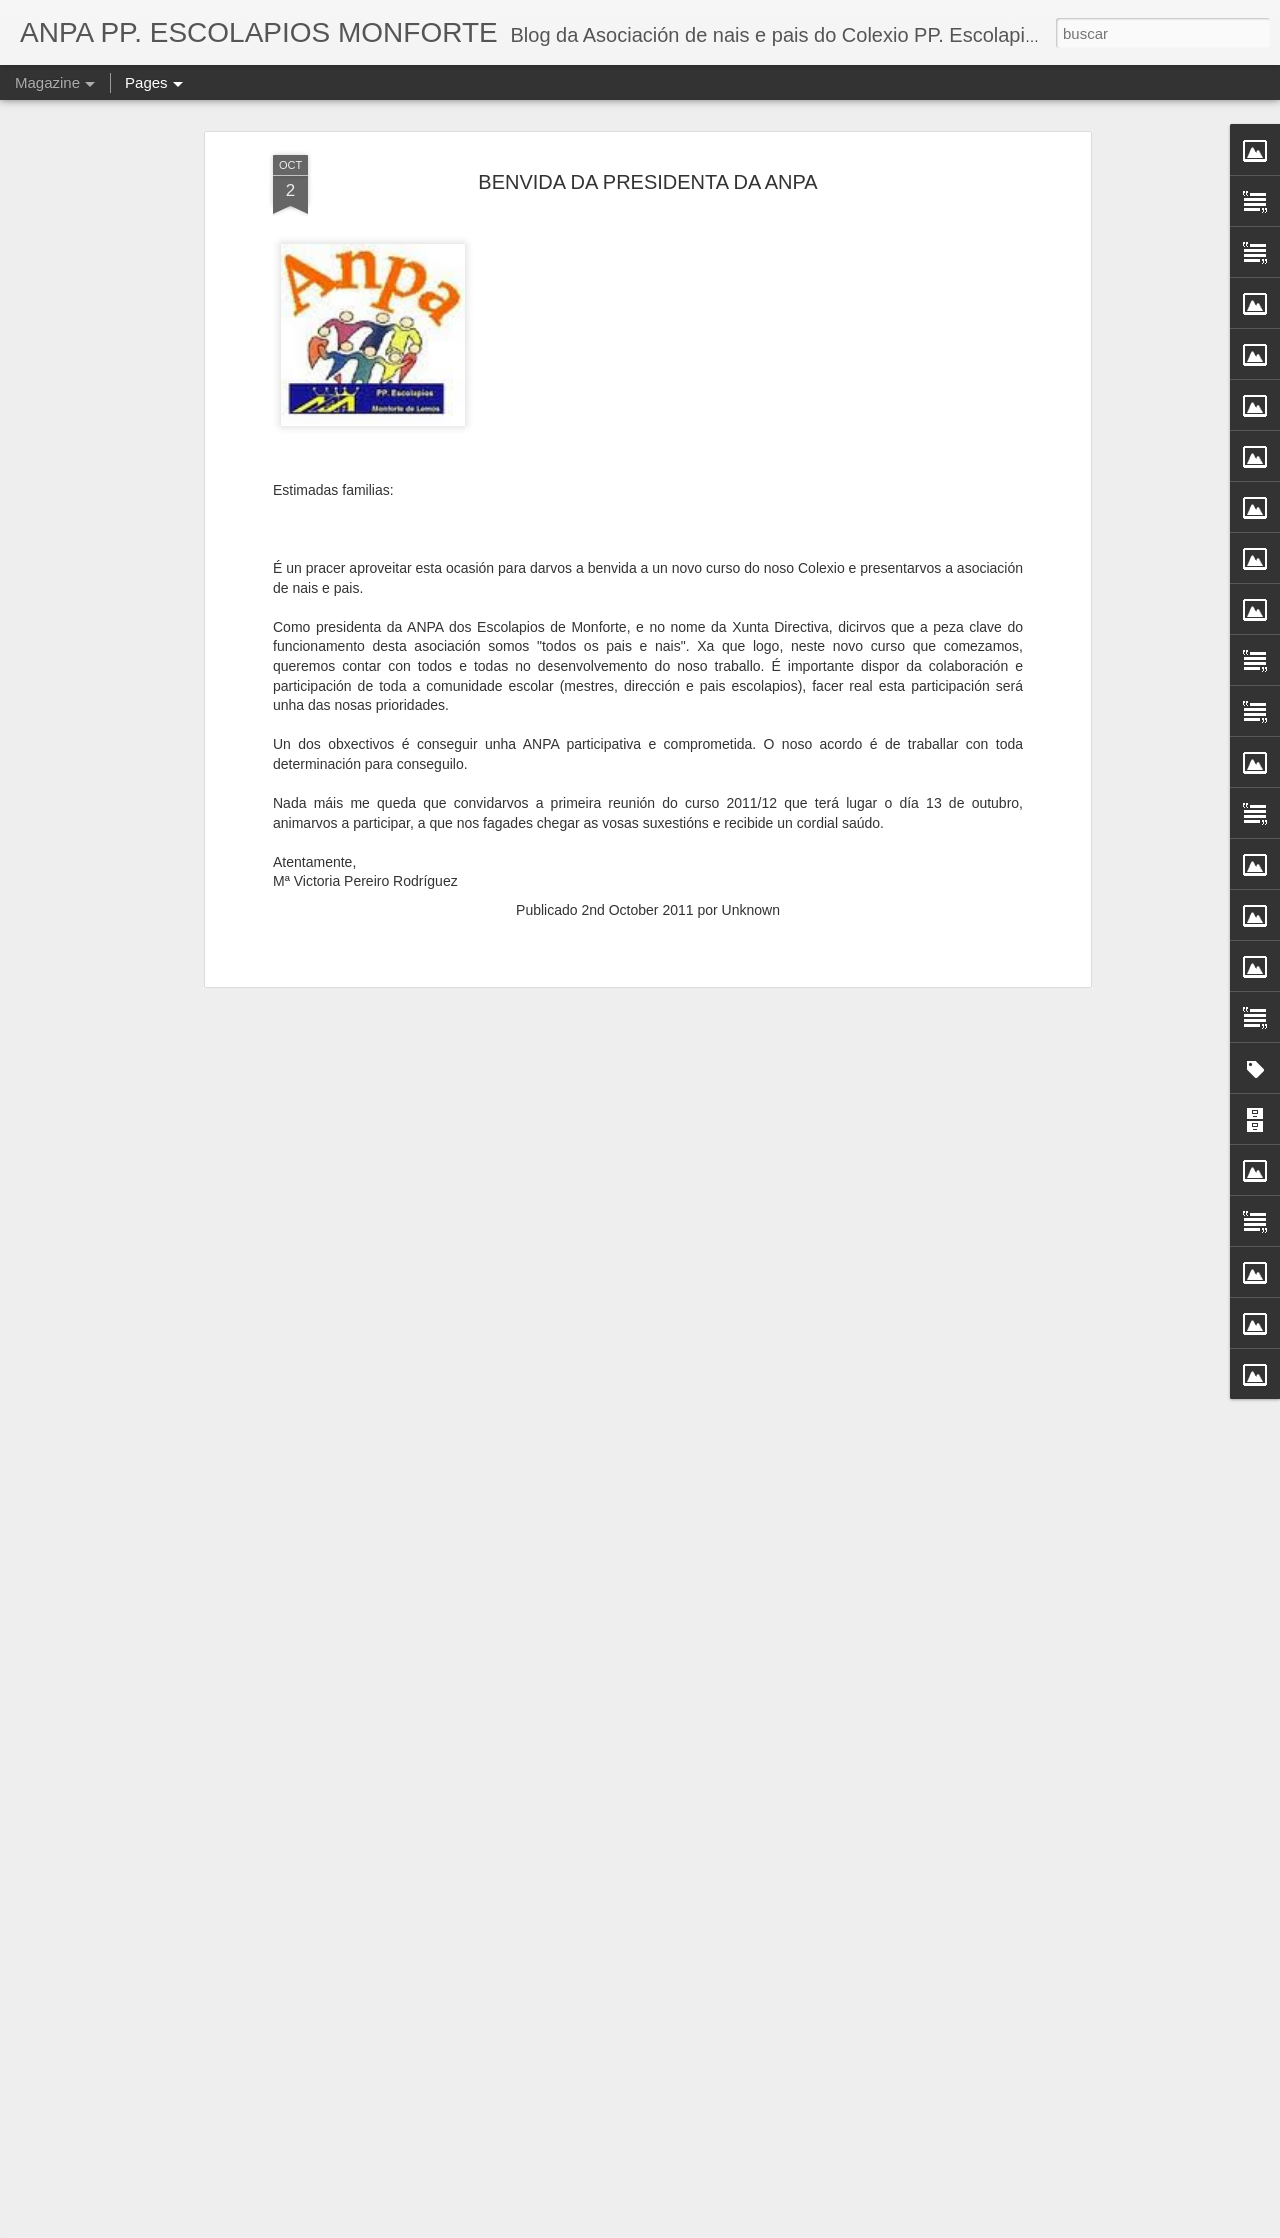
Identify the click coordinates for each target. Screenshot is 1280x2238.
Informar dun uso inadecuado (798, 2227)
